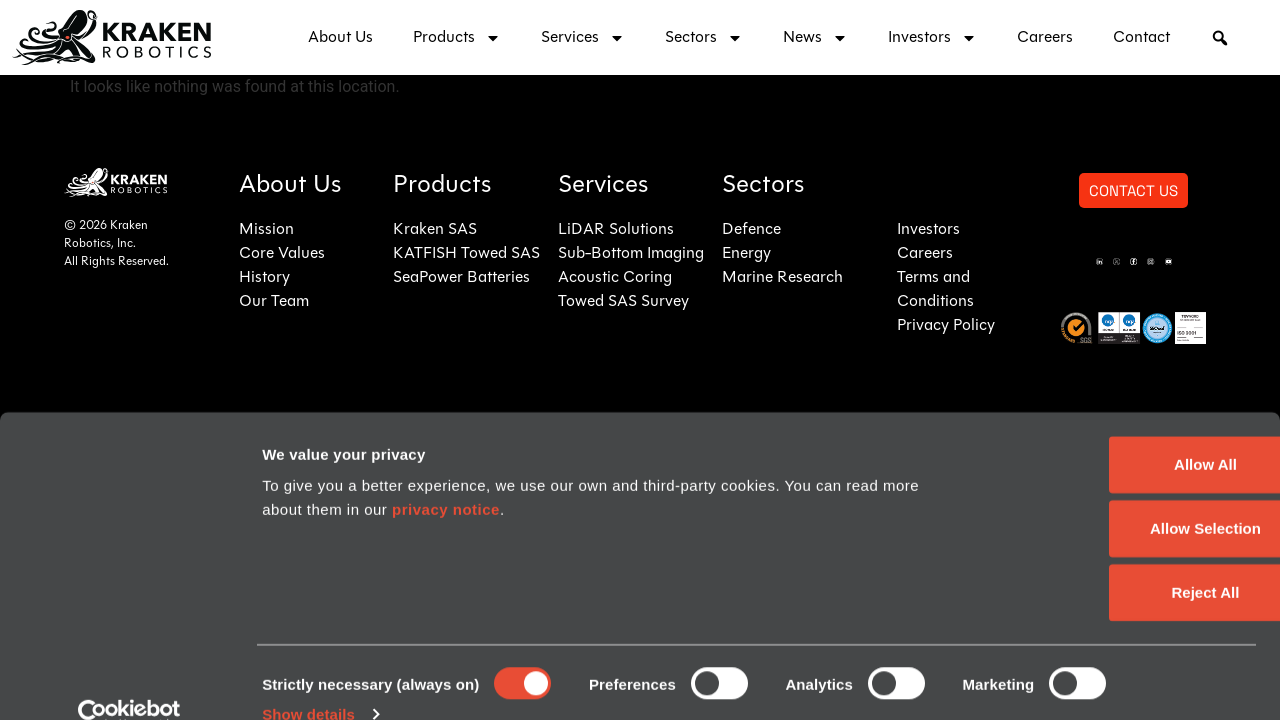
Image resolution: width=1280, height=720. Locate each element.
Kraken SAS (435, 230)
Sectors (704, 38)
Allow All (1113, 430)
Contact (1141, 38)
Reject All (1113, 558)
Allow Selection (1113, 494)
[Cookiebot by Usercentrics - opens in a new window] (129, 681)
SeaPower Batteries (461, 278)
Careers (1045, 38)
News (815, 38)
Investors (932, 38)
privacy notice (446, 475)
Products (457, 38)
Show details (308, 680)
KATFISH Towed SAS (466, 254)
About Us (340, 38)
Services (583, 38)
